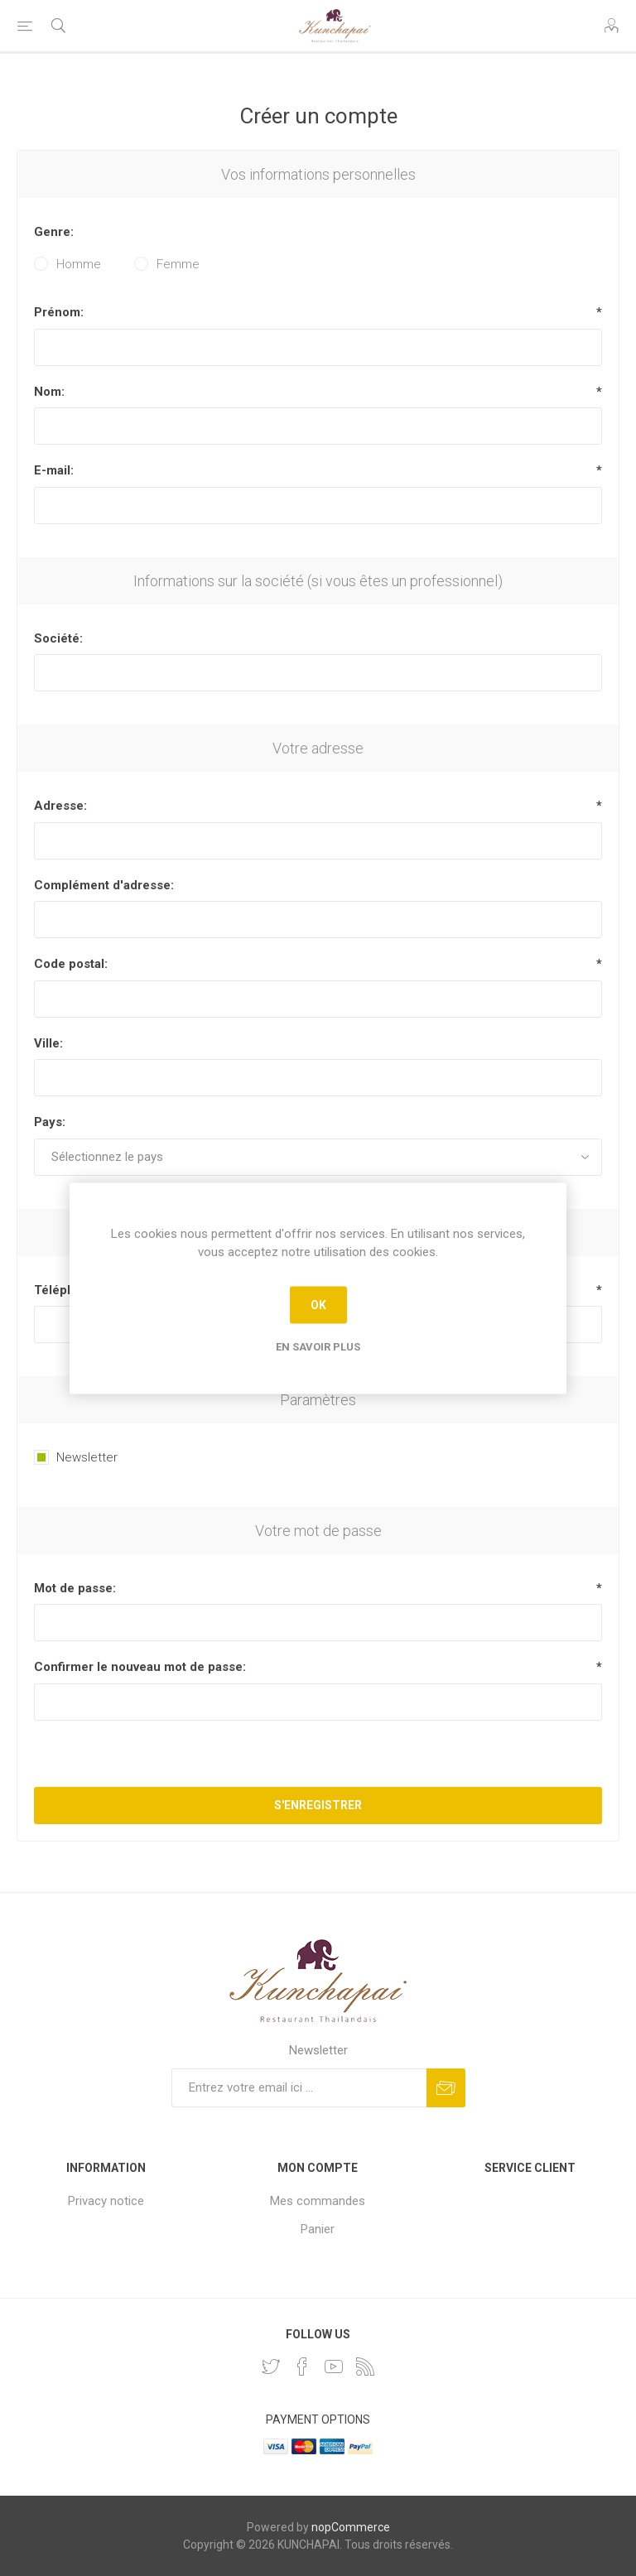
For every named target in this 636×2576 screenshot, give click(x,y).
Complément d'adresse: (104, 885)
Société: (58, 638)
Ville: (48, 1043)
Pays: (49, 1122)
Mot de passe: (75, 1588)
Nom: (49, 391)
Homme (78, 264)
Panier (318, 2229)
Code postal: (71, 963)
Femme (178, 264)
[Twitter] (271, 2366)
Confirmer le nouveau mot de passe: (140, 1666)
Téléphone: (67, 1290)
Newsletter (87, 1457)
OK (318, 1305)
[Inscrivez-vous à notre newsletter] (298, 2087)
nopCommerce (350, 2527)
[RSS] (365, 2366)
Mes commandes (317, 2200)
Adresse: (60, 805)
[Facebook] (302, 2366)
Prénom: (59, 312)
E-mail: (54, 470)
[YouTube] (333, 2366)
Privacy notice (106, 2200)
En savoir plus (318, 1346)
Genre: (54, 231)
